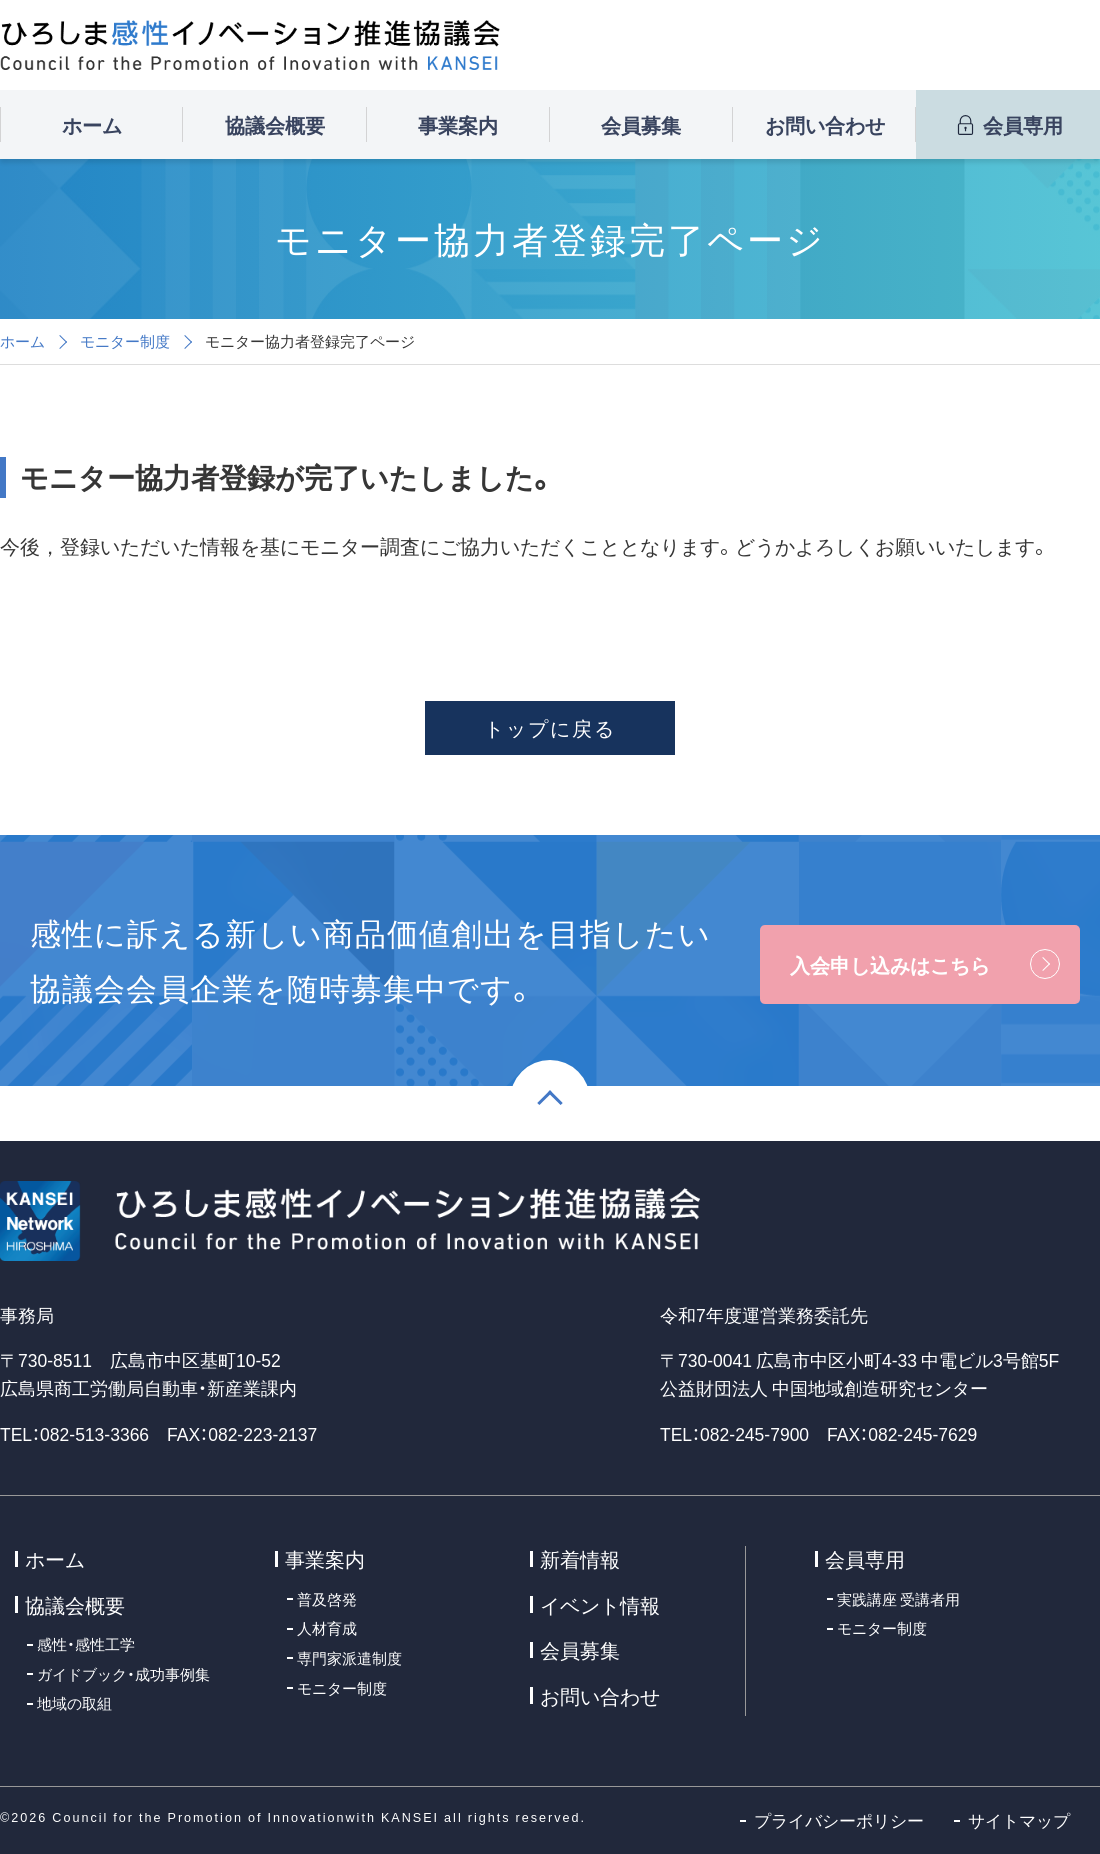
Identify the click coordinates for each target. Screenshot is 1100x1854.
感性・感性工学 (86, 1643)
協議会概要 (275, 124)
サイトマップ (1019, 1820)
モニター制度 (125, 341)
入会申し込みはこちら (890, 964)
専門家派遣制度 (349, 1657)
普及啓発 (327, 1598)
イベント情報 (600, 1604)
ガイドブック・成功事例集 (123, 1673)
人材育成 (327, 1627)
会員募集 (641, 124)
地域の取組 (74, 1702)
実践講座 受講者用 (898, 1598)
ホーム (92, 124)
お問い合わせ (825, 124)
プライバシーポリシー (839, 1820)
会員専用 (1008, 124)
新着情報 (580, 1558)
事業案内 (458, 124)
